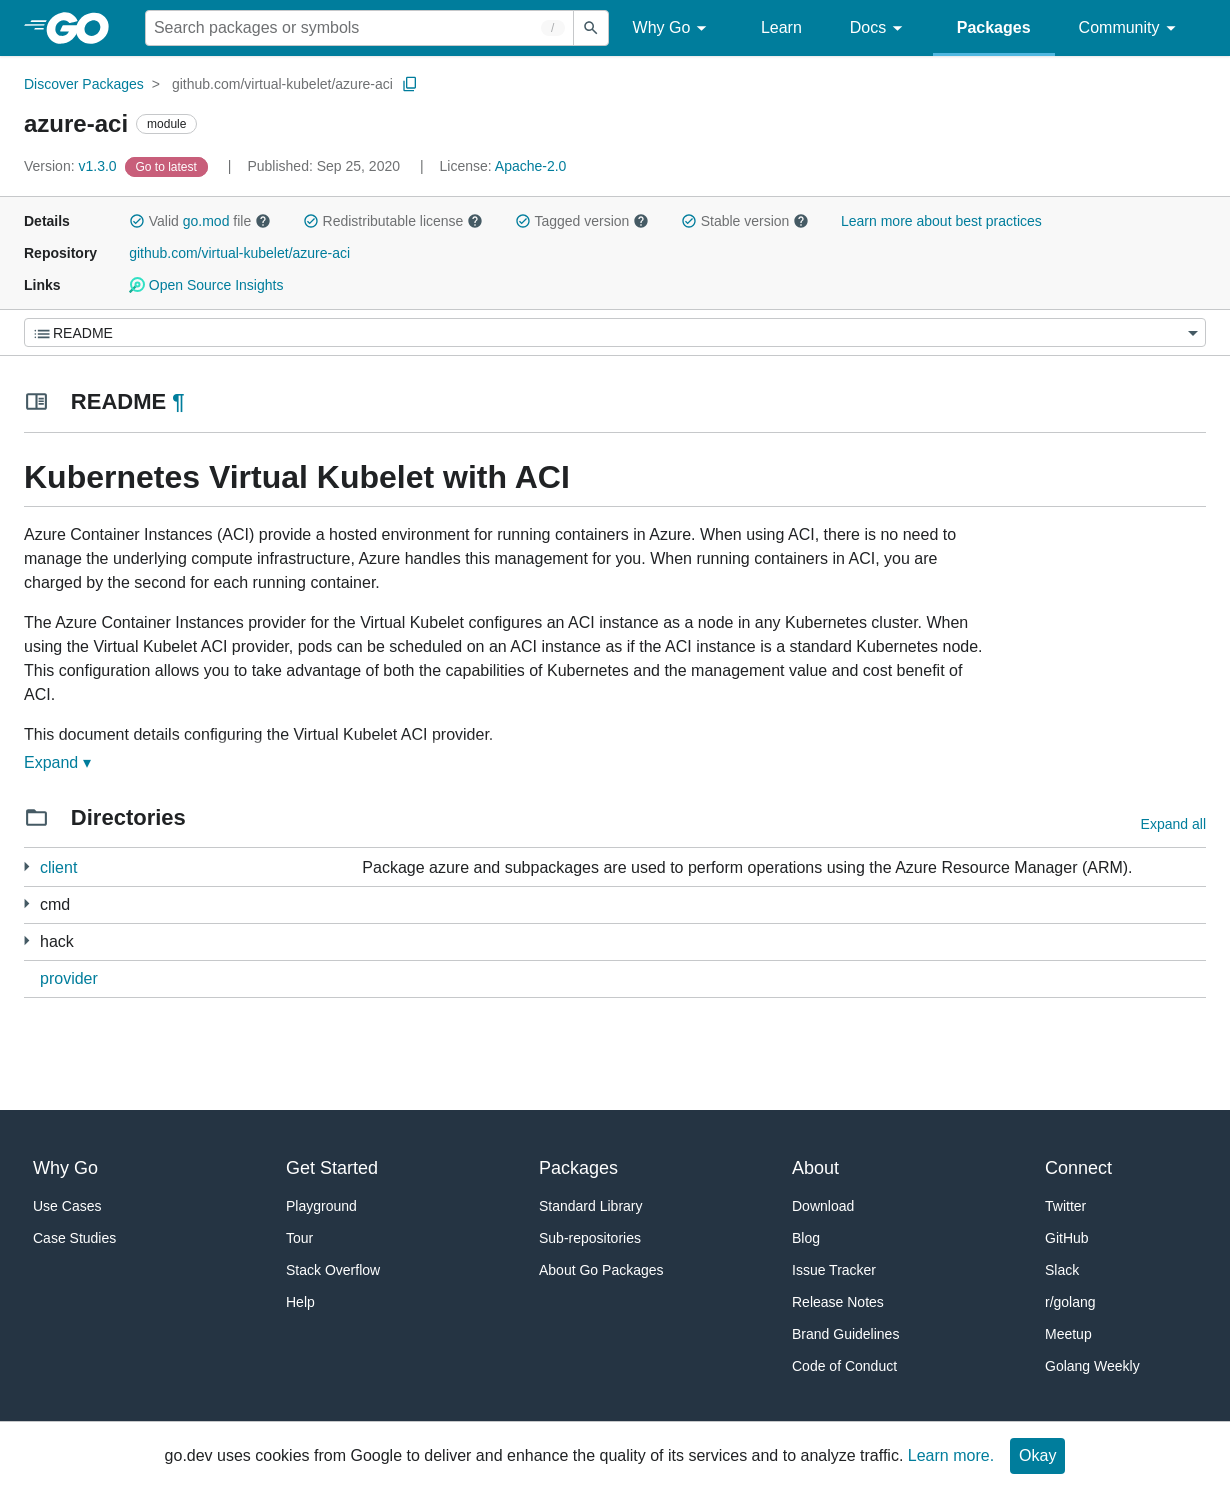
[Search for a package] (359, 28)
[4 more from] (26, 866)
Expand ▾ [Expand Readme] (57, 762)
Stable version (745, 221)
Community (1130, 28)
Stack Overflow (333, 1270)
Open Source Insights (206, 285)
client (58, 867)
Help (300, 1302)
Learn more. (951, 1455)
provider (69, 978)
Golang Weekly (1092, 1366)
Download (823, 1206)
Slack (1062, 1270)
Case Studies (74, 1238)
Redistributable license (393, 221)
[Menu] (615, 332)
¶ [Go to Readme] (178, 401)
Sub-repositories (590, 1238)
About (815, 1168)
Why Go (673, 28)
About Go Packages (601, 1270)
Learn (781, 27)
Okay (1037, 1455)
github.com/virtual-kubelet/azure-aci (282, 84)
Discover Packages (84, 84)
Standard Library (591, 1206)
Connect (1078, 1168)
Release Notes (838, 1302)
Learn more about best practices (941, 221)
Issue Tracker (834, 1270)
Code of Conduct (844, 1366)
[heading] (84, 28)
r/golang (1070, 1302)
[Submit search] (591, 28)
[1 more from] (26, 903)
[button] (137, 221)
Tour (299, 1238)
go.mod (206, 221)
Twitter (1065, 1206)
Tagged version (582, 221)
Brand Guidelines (845, 1334)
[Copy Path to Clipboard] (410, 84)
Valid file (200, 221)
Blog (806, 1238)
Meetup (1068, 1334)
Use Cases (67, 1206)
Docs (879, 28)
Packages (994, 27)
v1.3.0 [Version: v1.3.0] (72, 166)
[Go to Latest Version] (168, 166)
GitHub (1067, 1238)
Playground (321, 1206)
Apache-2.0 (531, 166)
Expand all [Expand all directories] (1173, 824)
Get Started (332, 1168)
